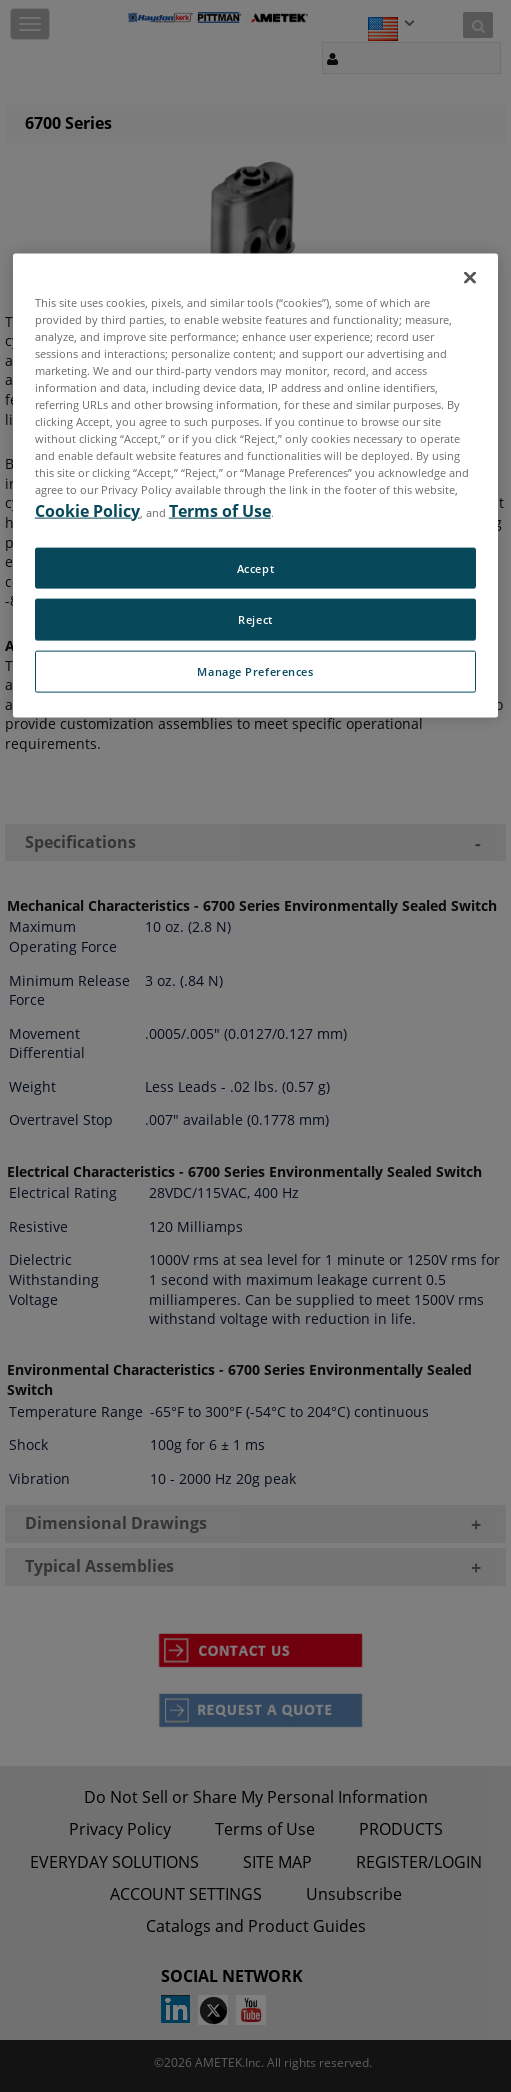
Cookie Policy (87, 510)
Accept (255, 567)
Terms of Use (220, 510)
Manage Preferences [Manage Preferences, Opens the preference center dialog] (255, 671)
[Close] (470, 277)
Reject (255, 619)
